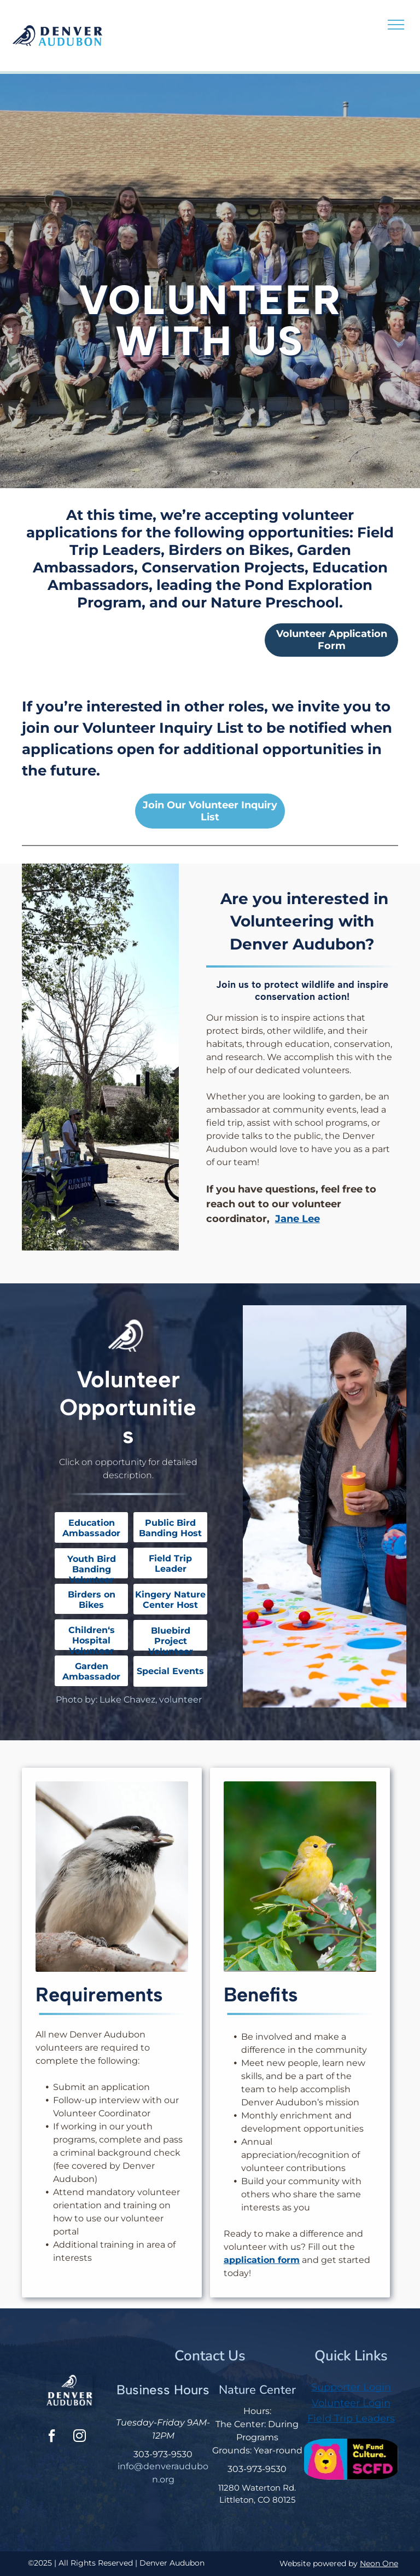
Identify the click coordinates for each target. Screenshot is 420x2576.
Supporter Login (351, 2387)
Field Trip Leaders (351, 2418)
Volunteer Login (351, 2403)
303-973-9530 (162, 2454)
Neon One (379, 2563)
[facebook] (51, 2437)
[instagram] (79, 2437)
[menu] (396, 24)
